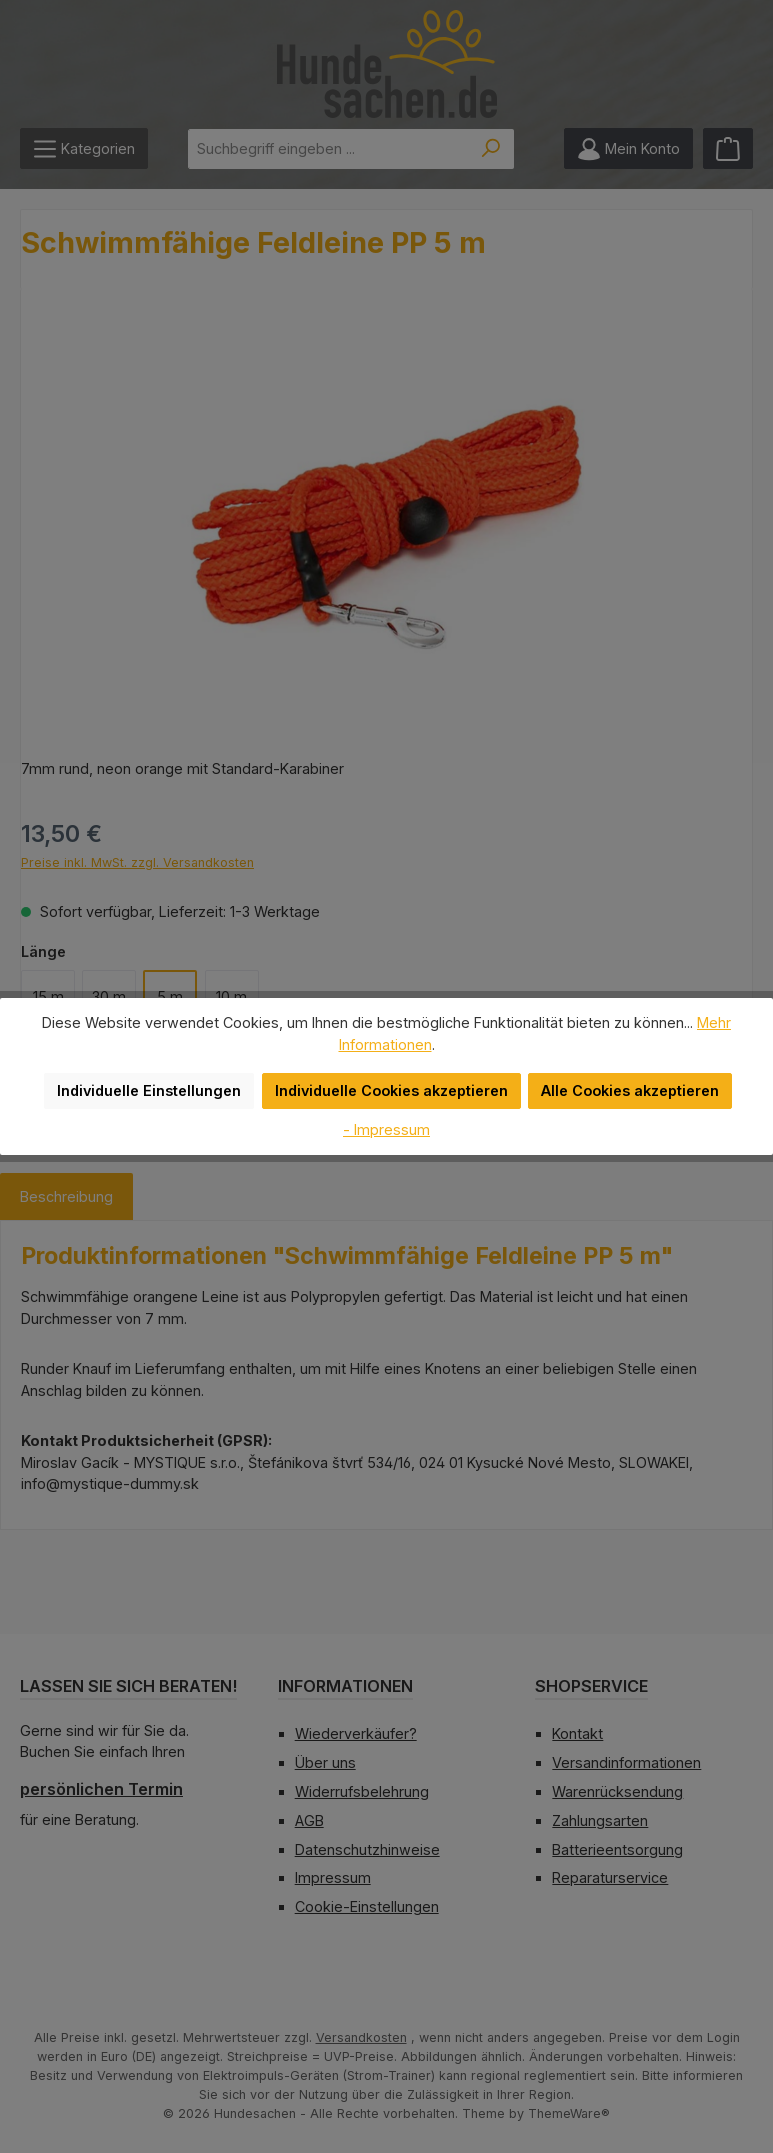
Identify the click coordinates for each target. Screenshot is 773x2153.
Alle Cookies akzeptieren (622, 1091)
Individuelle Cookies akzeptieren (392, 1091)
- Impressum (387, 1129)
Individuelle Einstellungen (159, 1091)
